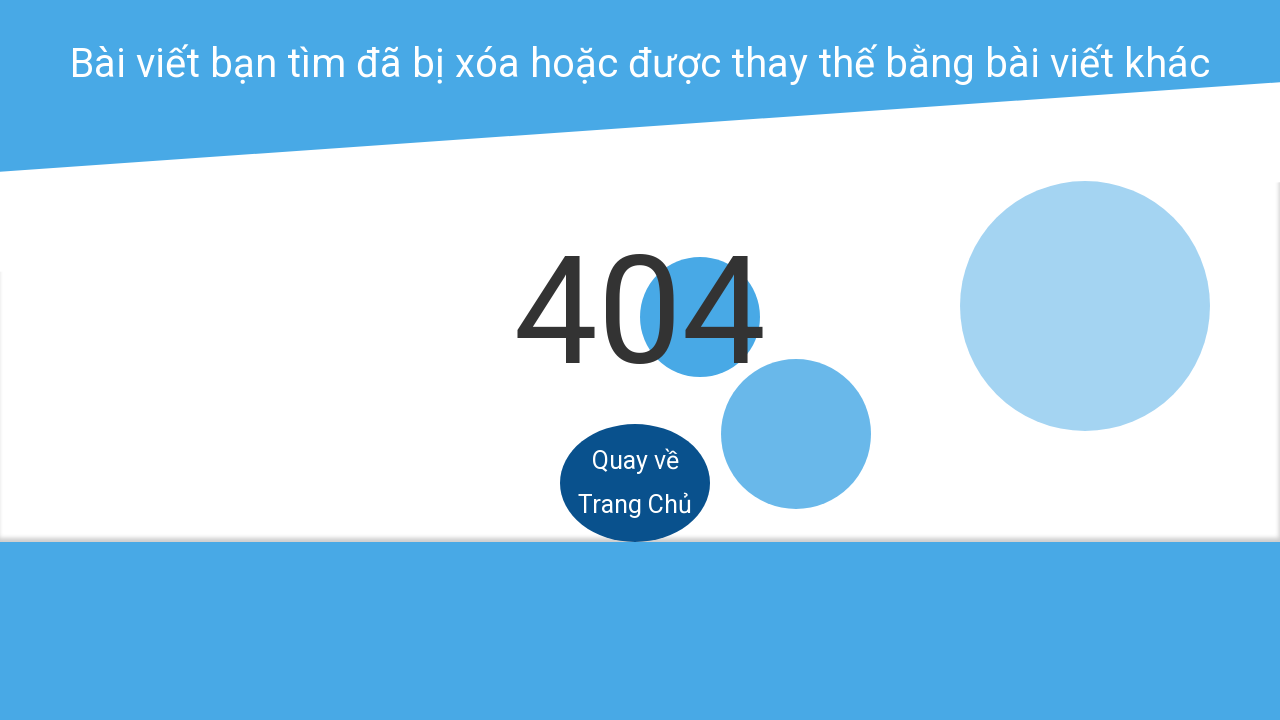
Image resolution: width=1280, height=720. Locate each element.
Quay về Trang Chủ (635, 482)
